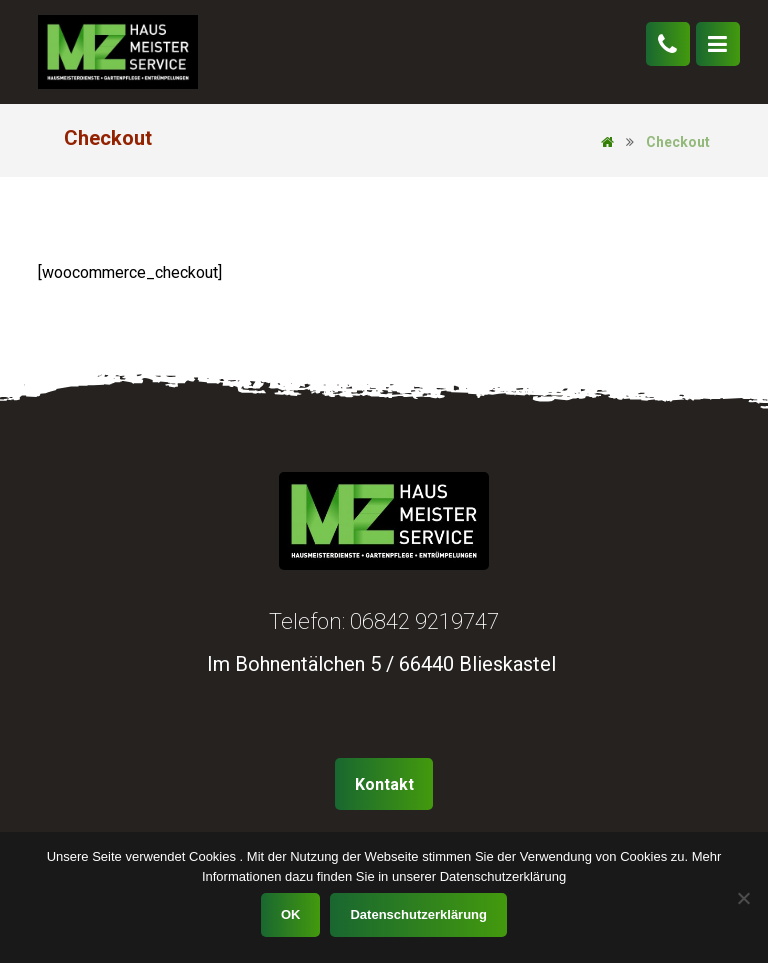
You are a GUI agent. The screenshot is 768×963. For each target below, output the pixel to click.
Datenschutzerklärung (418, 914)
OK (291, 914)
